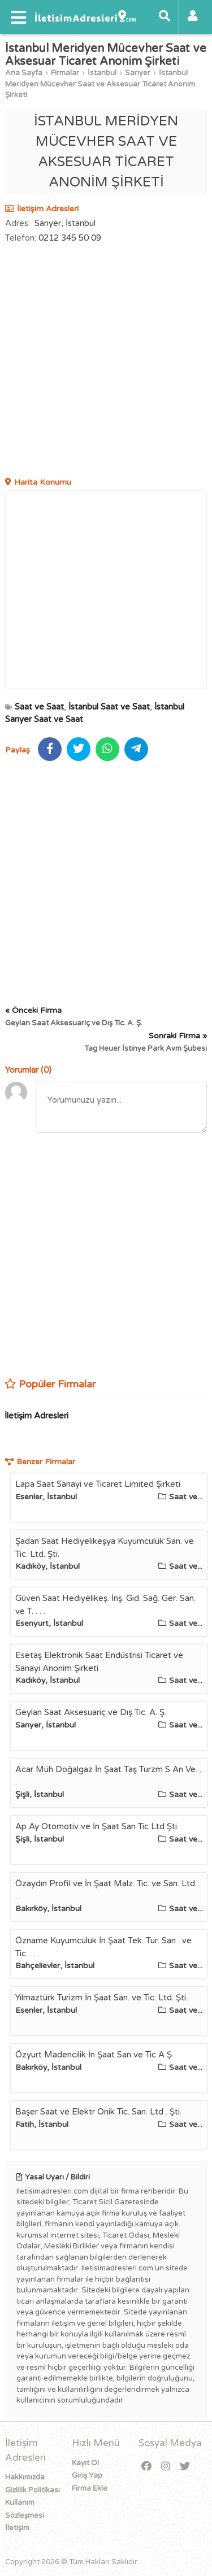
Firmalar (65, 72)
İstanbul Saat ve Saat (109, 707)
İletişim (17, 2528)
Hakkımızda (25, 2477)
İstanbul (102, 72)
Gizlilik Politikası (32, 2490)
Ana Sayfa (23, 72)
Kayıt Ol (85, 2463)
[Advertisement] (106, 362)
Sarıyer (137, 72)
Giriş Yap (87, 2475)
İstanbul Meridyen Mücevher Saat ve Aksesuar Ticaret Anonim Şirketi (100, 83)
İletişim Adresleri (36, 1416)
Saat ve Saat (39, 707)
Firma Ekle (89, 2488)
